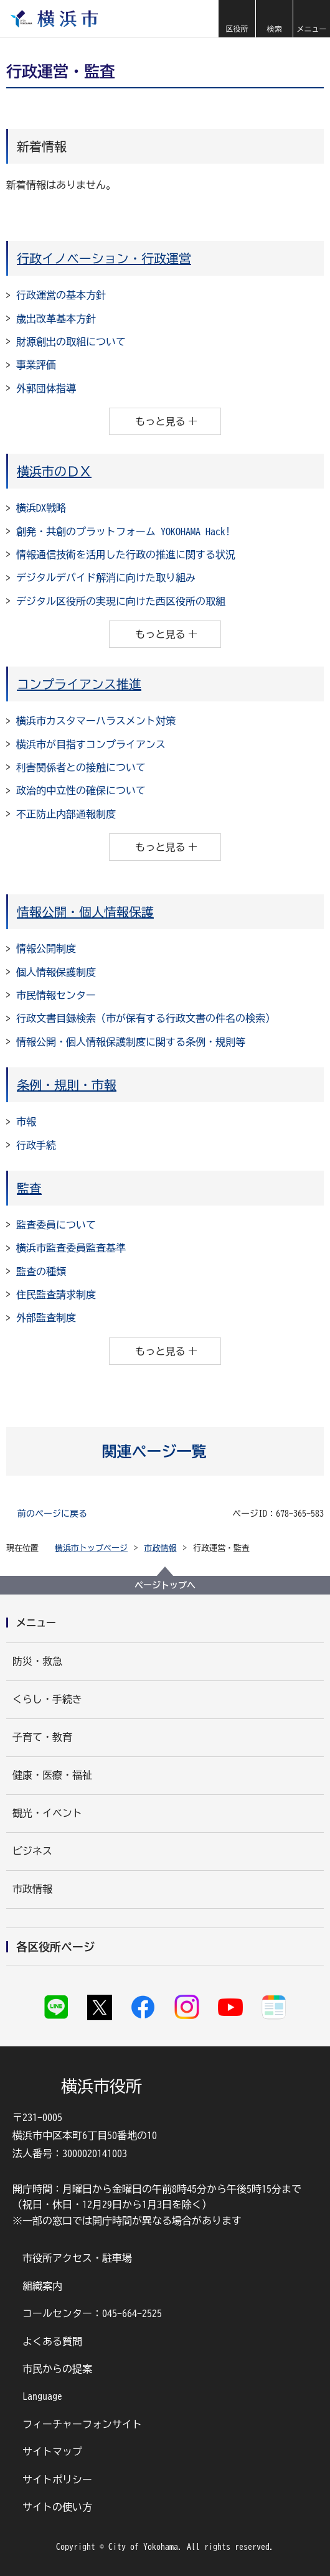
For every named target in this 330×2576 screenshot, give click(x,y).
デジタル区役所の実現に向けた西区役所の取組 (120, 601)
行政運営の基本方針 (61, 295)
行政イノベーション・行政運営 (104, 258)
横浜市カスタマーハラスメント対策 (96, 721)
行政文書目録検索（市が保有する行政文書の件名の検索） (145, 1018)
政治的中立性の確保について (81, 790)
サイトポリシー (57, 2480)
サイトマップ (52, 2452)
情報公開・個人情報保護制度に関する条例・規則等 (130, 1042)
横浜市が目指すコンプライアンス (91, 744)
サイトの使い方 (57, 2507)
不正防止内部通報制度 (66, 814)
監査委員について (56, 1225)
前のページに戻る (52, 1513)
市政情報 (160, 1548)
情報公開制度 (46, 948)
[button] (236, 18)
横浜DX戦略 (41, 508)
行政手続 (36, 1145)
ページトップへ (165, 1585)
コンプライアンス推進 (79, 684)
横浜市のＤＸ (54, 471)
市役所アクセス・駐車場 (77, 2258)
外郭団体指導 (46, 388)
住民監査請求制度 (56, 1295)
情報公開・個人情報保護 (85, 912)
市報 (26, 1121)
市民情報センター (56, 995)
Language (42, 2396)
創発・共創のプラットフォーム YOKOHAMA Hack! (123, 531)
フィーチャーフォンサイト (82, 2424)
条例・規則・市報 (66, 1085)
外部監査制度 (46, 1318)
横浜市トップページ (91, 1548)
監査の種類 (41, 1271)
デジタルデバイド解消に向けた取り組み (106, 578)
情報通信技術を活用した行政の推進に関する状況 (125, 555)
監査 (29, 1188)
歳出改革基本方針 (56, 319)
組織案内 (42, 2286)
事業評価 (36, 365)
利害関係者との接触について (81, 767)
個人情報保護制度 (56, 972)
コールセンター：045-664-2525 (92, 2313)
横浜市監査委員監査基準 (71, 1248)
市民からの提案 (57, 2369)
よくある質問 (52, 2341)
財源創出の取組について (71, 342)
